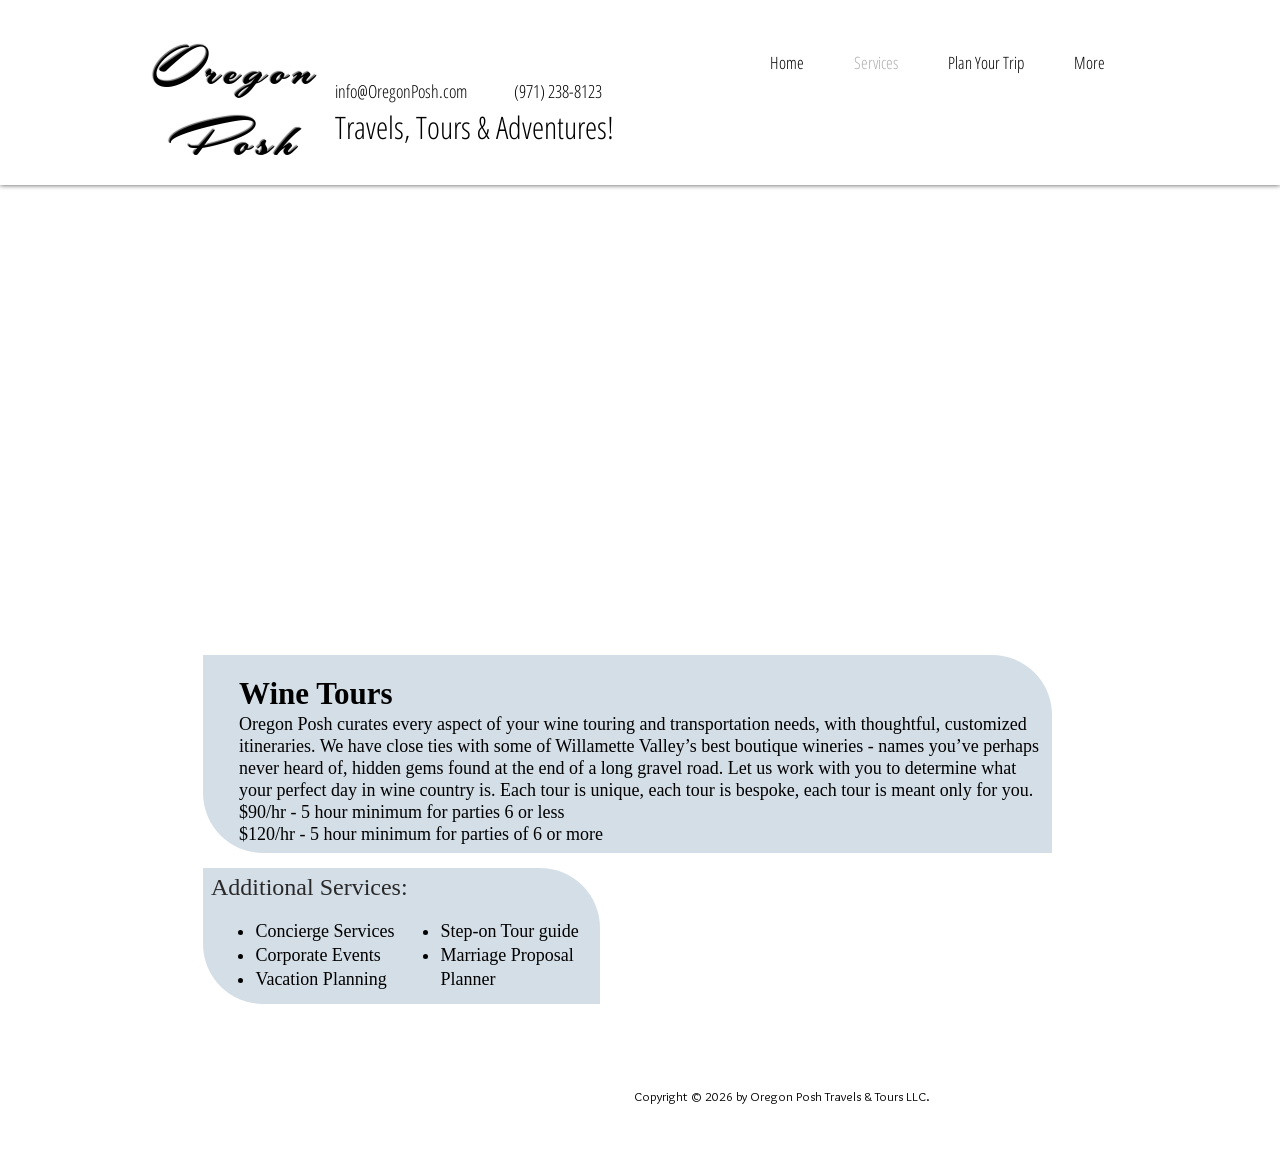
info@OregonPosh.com (401, 91)
